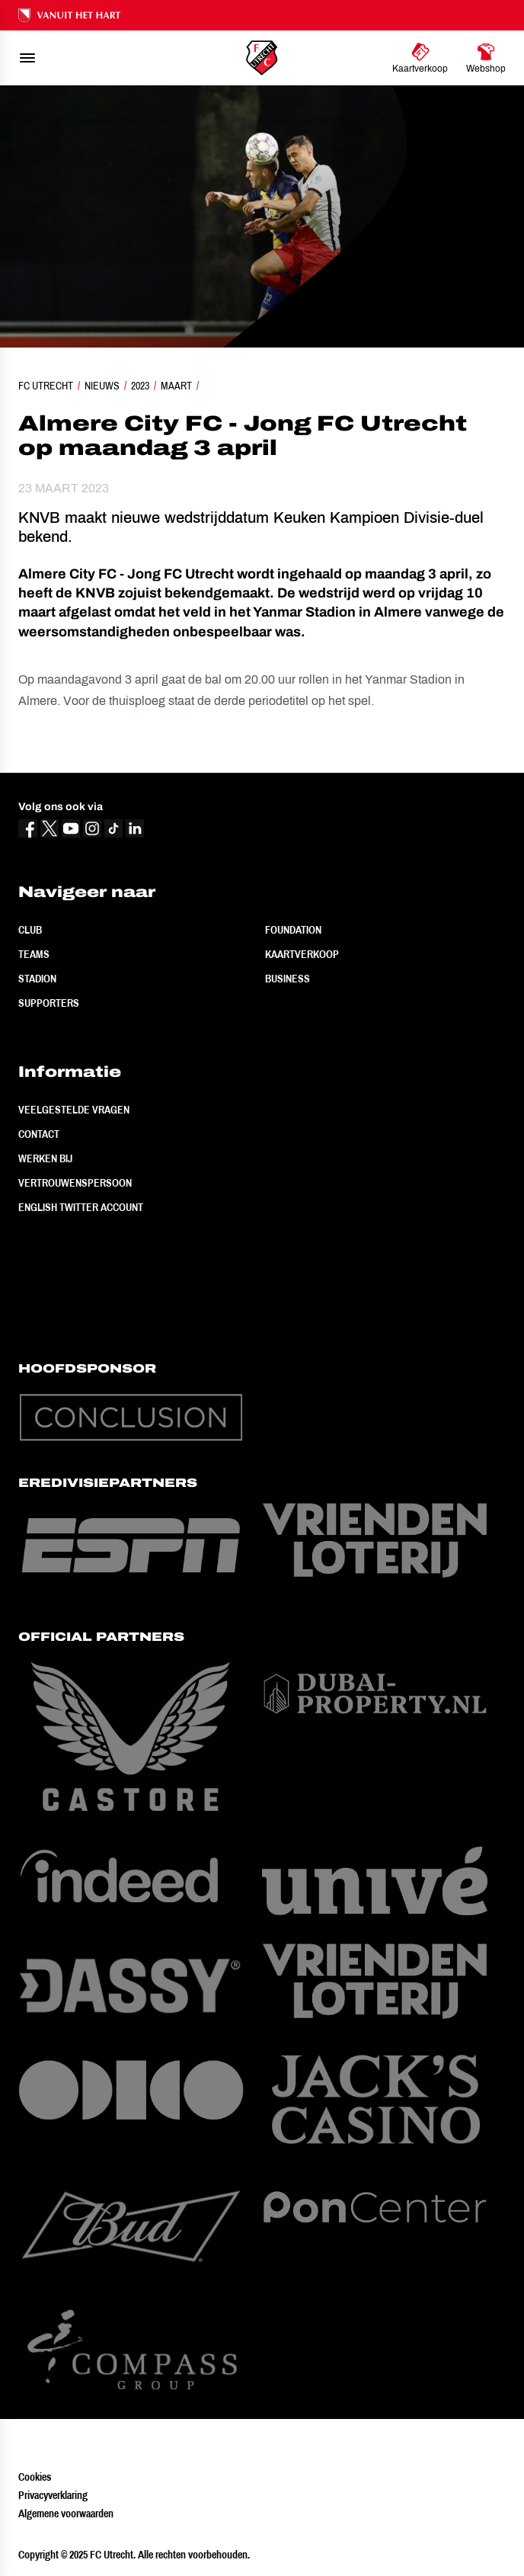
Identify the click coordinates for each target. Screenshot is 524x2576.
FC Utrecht (45, 385)
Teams (34, 954)
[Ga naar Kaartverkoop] (420, 57)
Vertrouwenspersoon (75, 1183)
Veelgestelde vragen (73, 1110)
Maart (176, 385)
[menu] (27, 58)
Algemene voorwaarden (65, 2513)
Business (287, 978)
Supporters (48, 1003)
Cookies (34, 2477)
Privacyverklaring (53, 2495)
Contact (38, 1134)
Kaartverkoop (302, 954)
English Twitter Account (80, 1207)
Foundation (293, 930)
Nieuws (102, 385)
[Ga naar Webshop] (486, 57)
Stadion (37, 978)
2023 (140, 385)
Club (30, 930)
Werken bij (45, 1158)
